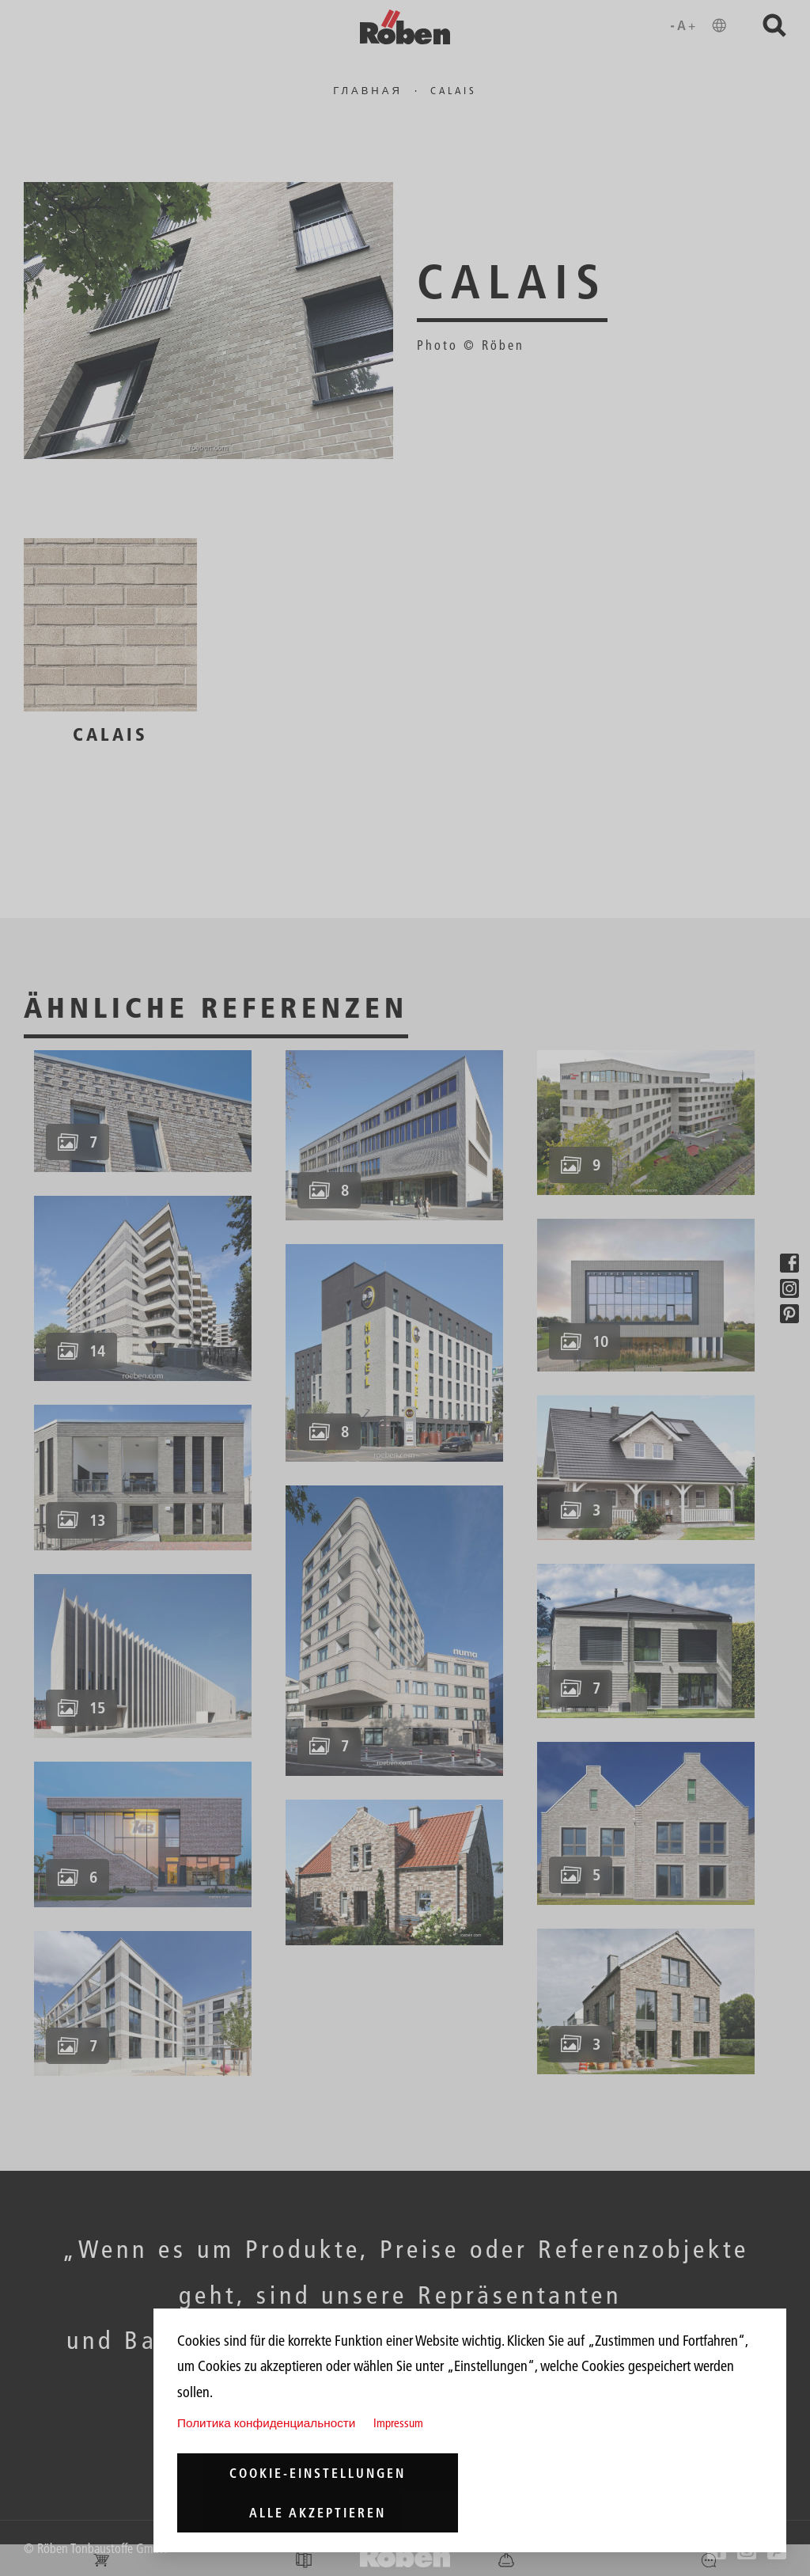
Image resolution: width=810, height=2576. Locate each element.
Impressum (398, 2422)
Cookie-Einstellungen (317, 2473)
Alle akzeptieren (317, 2513)
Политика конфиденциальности (266, 2422)
